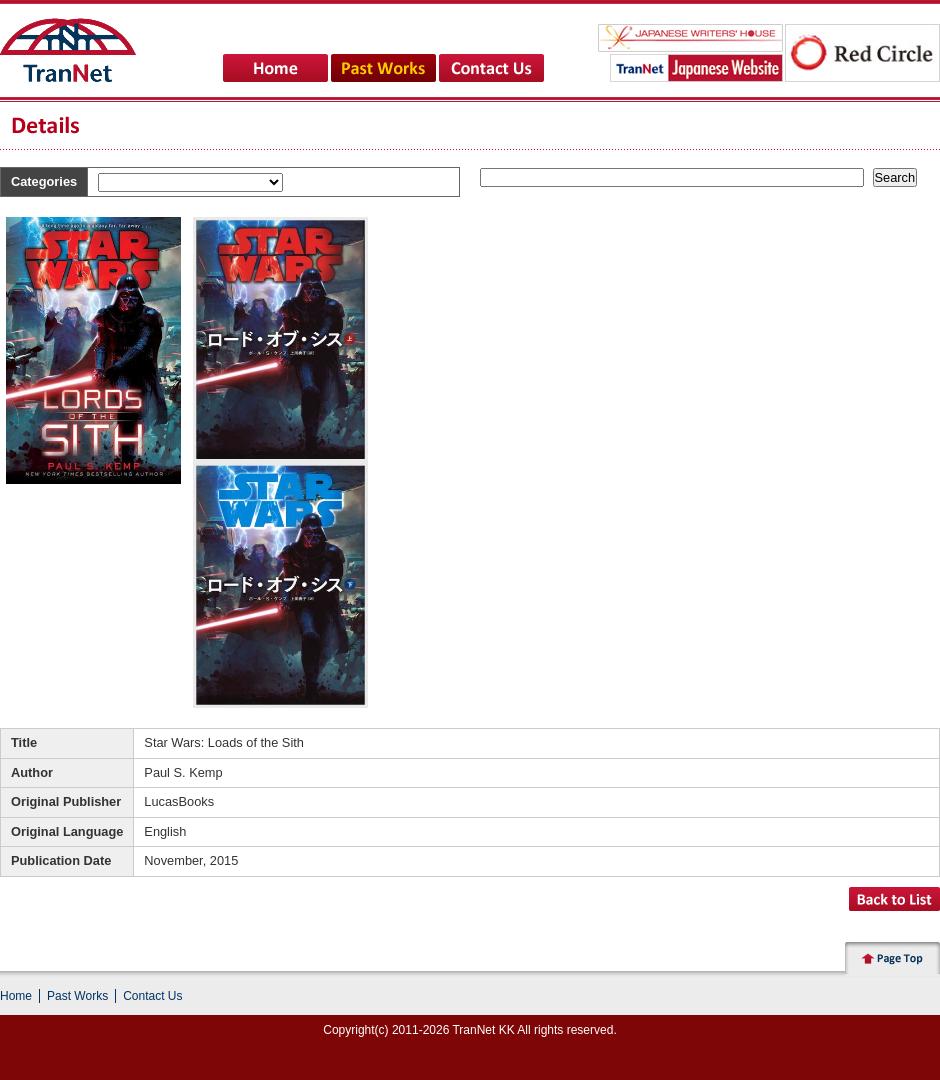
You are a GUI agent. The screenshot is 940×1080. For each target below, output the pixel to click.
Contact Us (152, 996)
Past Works (77, 996)
